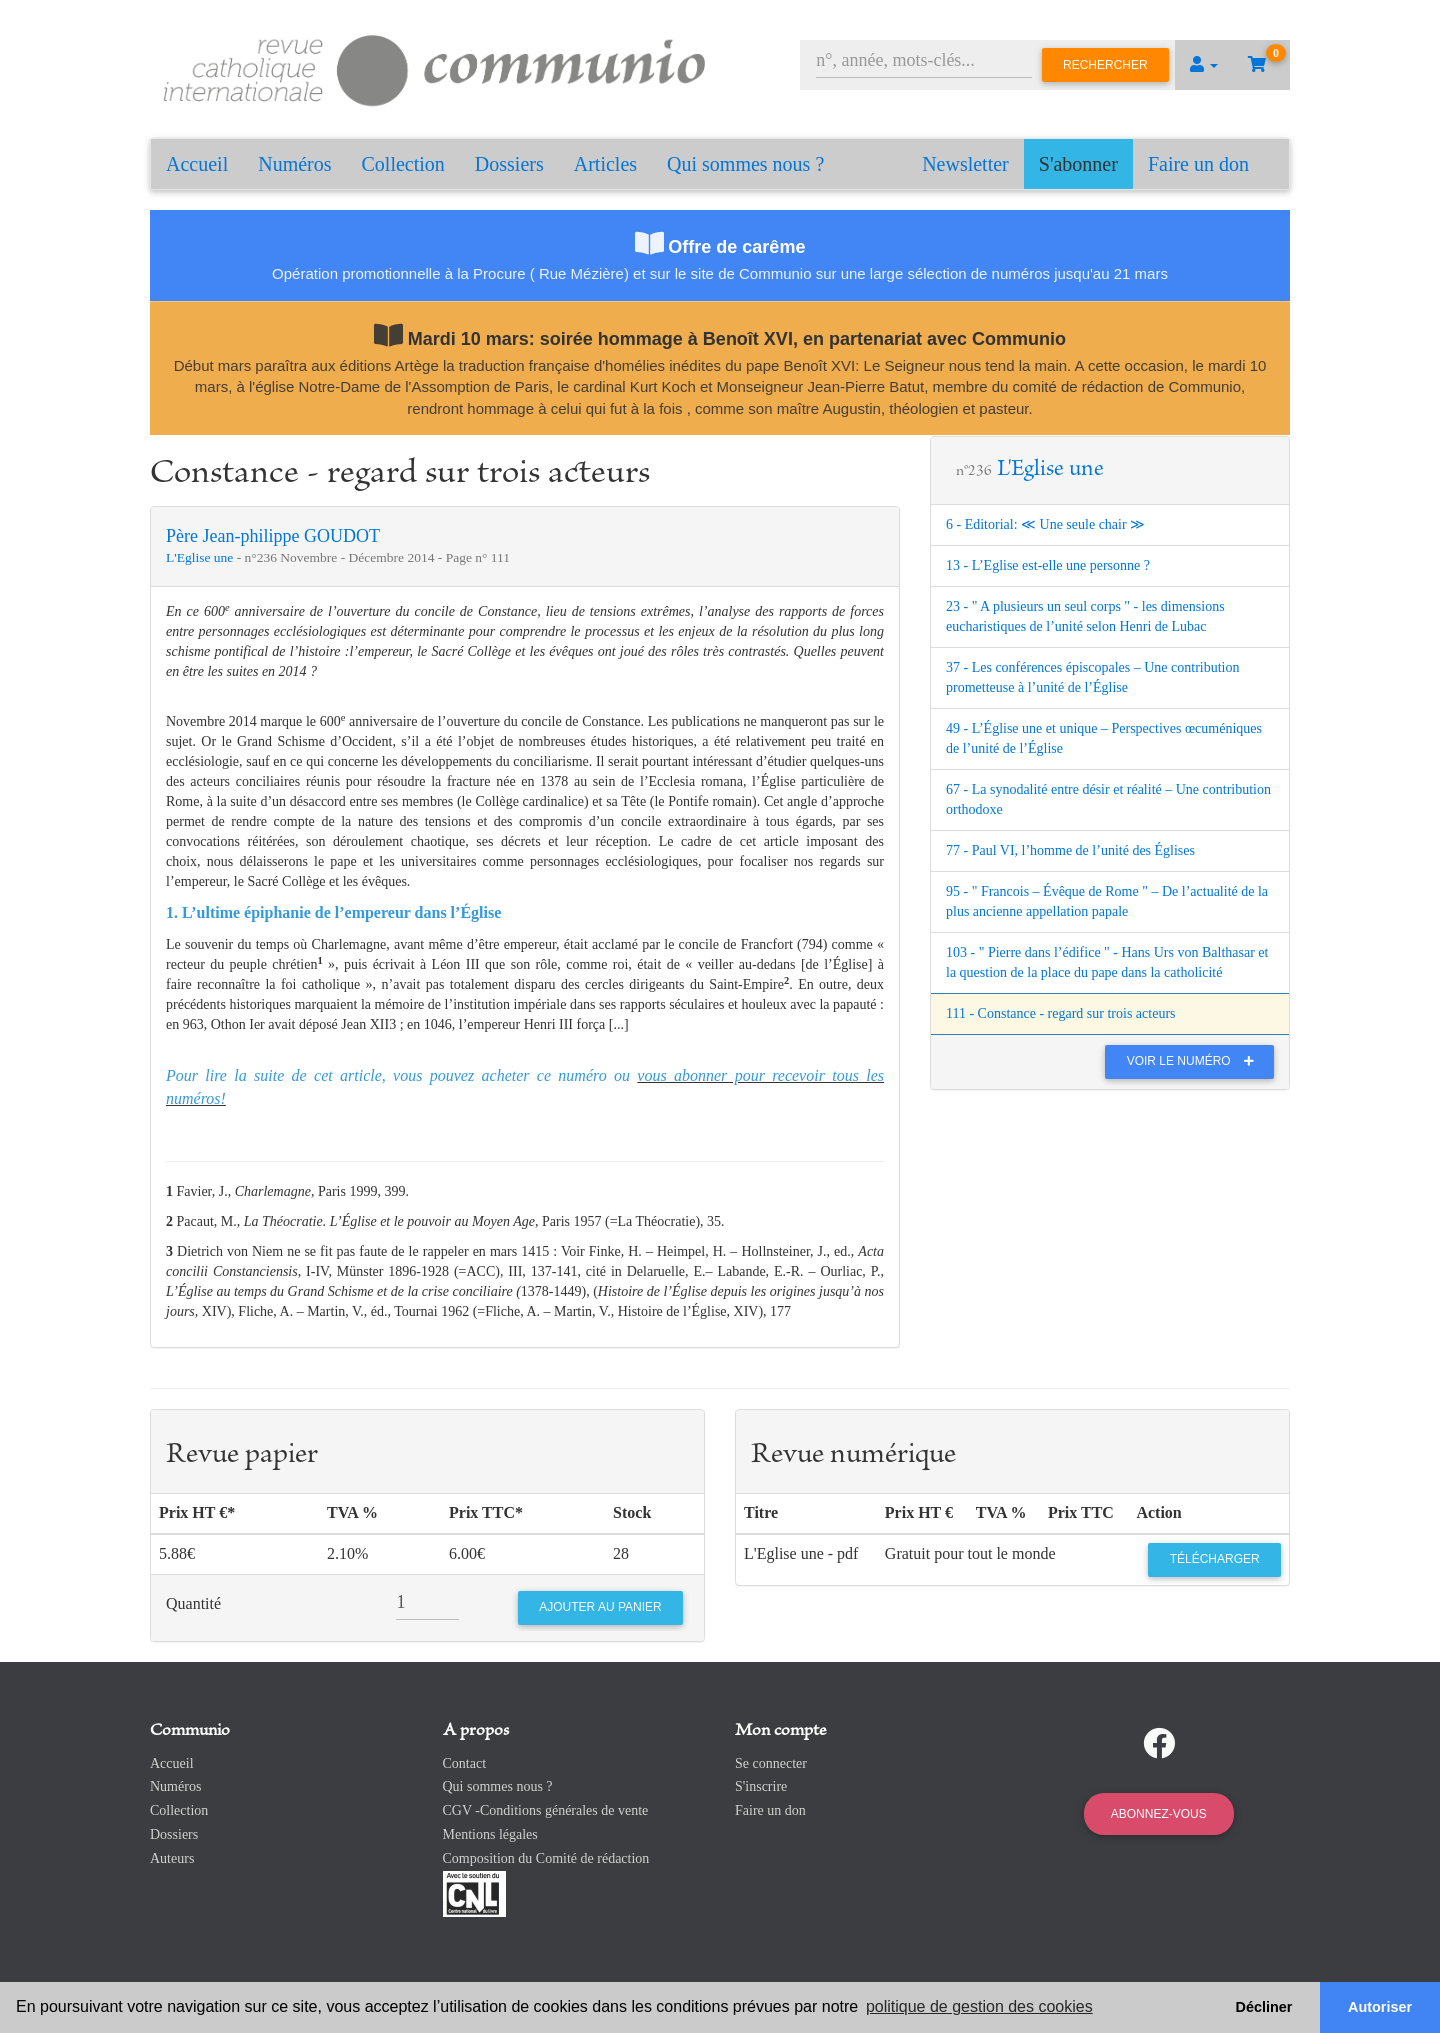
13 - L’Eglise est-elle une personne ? (1048, 565)
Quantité (193, 1603)
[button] (1204, 65)
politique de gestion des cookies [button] (979, 2006)
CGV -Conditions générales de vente (546, 1810)
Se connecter (771, 1763)
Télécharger (1215, 1559)
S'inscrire (761, 1786)
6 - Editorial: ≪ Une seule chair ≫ (1045, 524)
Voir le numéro (1195, 1061)
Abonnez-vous (1159, 1814)
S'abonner (1078, 164)
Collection (403, 164)
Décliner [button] (1264, 2007)
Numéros (294, 164)
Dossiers (509, 164)
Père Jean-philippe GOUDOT (273, 536)
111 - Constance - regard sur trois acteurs (1061, 1013)
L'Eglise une (201, 557)
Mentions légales (490, 1834)
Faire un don (1198, 164)
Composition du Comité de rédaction (546, 1858)
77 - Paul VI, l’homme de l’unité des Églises (1070, 850)
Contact (465, 1763)
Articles (605, 164)
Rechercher (1105, 65)
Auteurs (172, 1858)
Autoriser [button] (1380, 2007)
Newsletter (965, 164)
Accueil (197, 164)
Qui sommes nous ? (745, 164)
